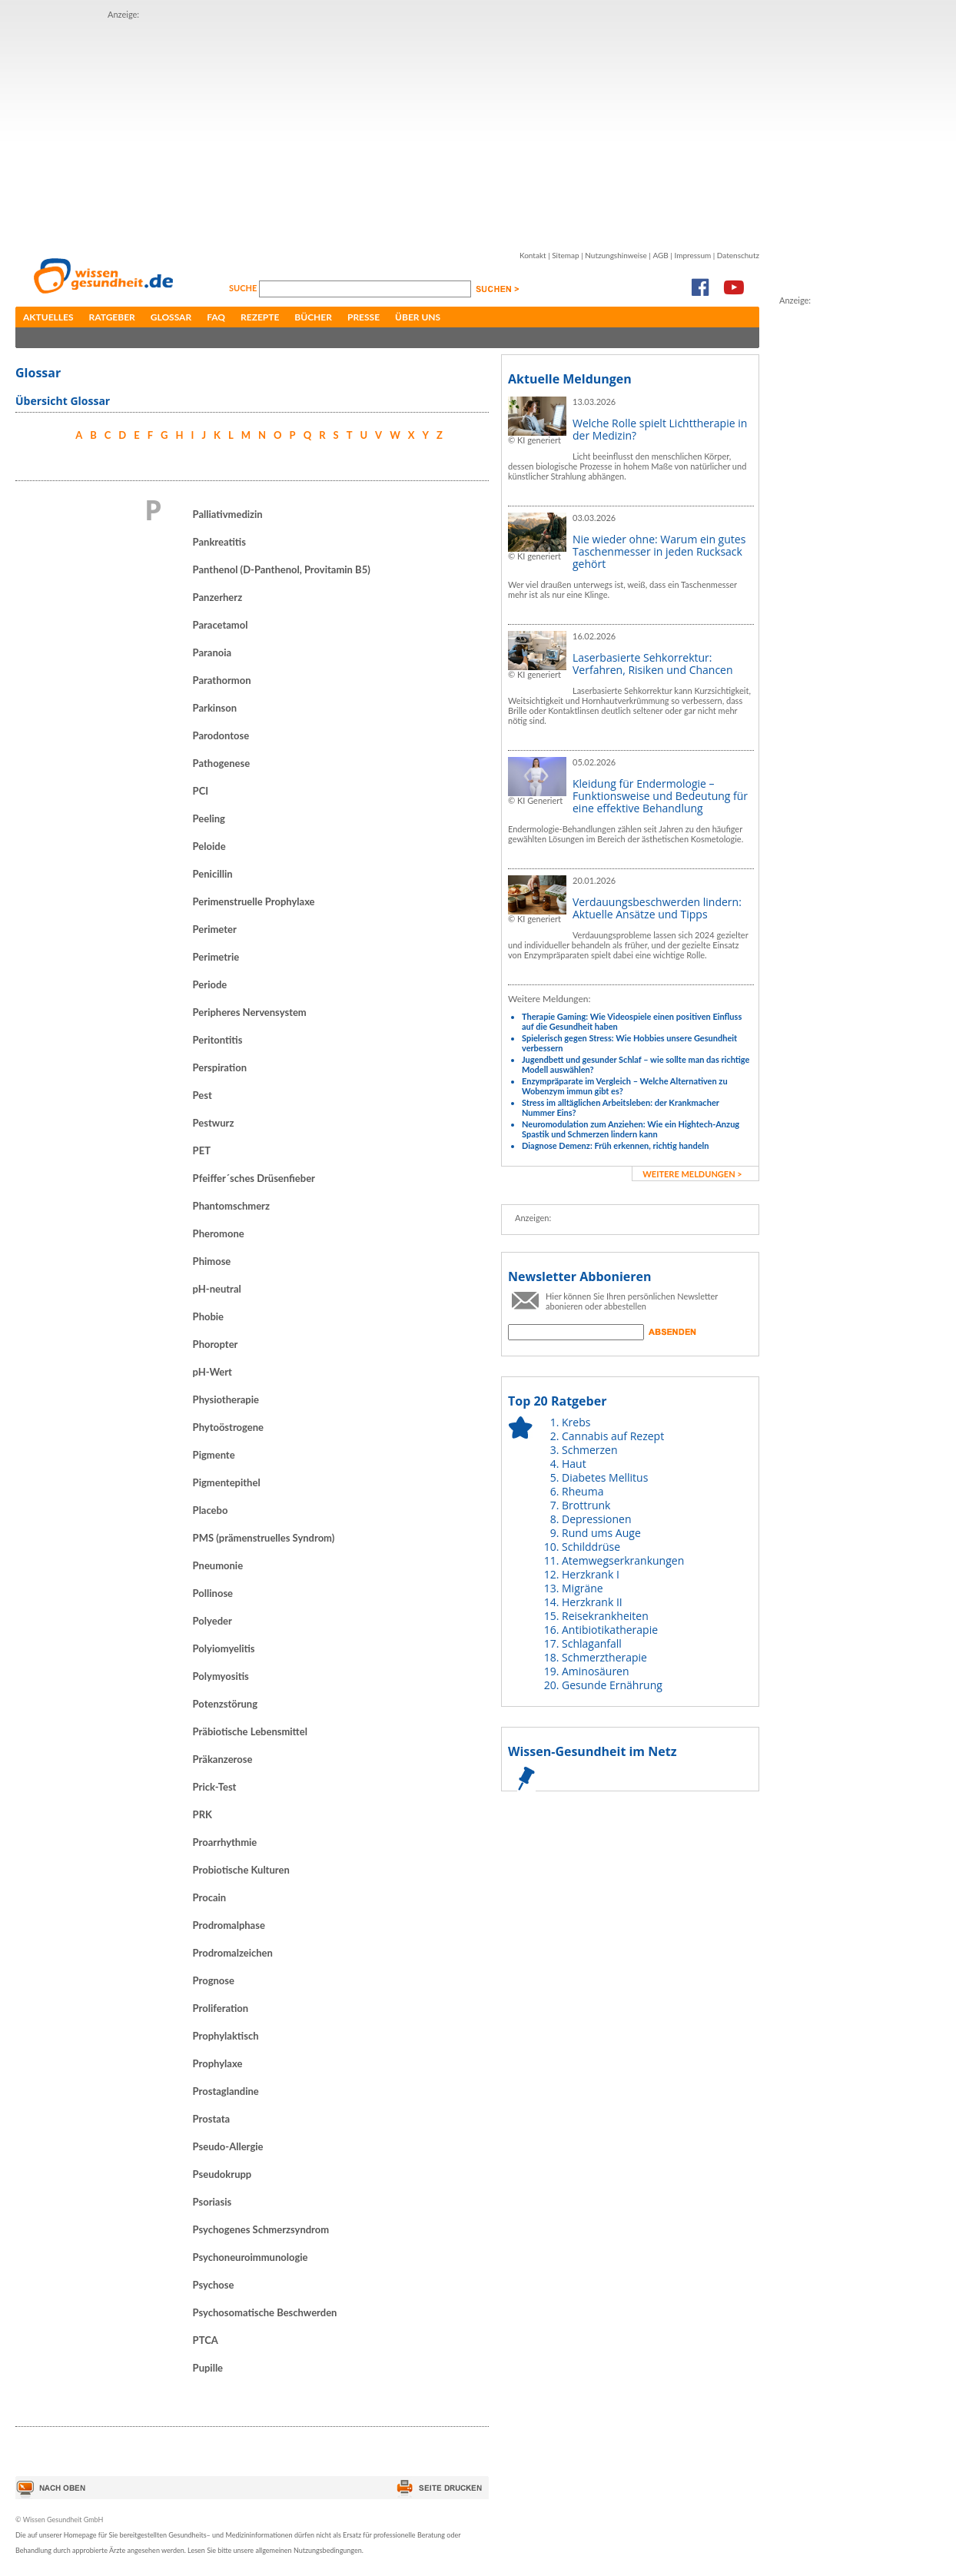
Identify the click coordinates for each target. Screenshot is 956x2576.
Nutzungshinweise (616, 255)
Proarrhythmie (225, 1842)
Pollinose (213, 1593)
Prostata (212, 2119)
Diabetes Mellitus (605, 1477)
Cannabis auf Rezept (613, 1436)
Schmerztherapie (604, 1657)
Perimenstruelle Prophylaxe (254, 901)
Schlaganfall (592, 1643)
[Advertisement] (337, 129)
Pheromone (218, 1233)
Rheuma (582, 1491)
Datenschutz (738, 255)
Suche (244, 288)
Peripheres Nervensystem (250, 1012)
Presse (363, 317)
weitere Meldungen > (692, 1174)
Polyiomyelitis (224, 1648)
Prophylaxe (218, 2063)
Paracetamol (220, 625)
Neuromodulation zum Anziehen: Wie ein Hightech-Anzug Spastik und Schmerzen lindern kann (630, 1129)
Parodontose (221, 735)
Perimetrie (216, 957)
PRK (202, 1814)
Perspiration (220, 1067)
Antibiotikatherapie (610, 1629)
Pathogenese (222, 763)
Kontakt (532, 255)
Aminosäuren (595, 1671)
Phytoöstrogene (228, 1427)
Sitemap (565, 255)
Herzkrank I (590, 1574)
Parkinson (215, 708)
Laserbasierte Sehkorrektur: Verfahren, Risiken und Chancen (653, 663)
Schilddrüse (591, 1546)
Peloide (209, 846)
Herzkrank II (592, 1602)
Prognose (213, 1980)
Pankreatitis (219, 542)
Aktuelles (48, 317)
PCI (201, 791)
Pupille (208, 2368)
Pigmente (214, 1455)
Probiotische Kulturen (241, 1870)
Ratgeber (112, 317)
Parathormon (222, 680)
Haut (574, 1463)
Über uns (417, 317)
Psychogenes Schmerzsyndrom (261, 2229)
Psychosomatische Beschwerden (265, 2312)
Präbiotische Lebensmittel (250, 1731)
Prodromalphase (229, 1925)
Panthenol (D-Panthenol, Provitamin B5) (281, 569)
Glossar (171, 317)
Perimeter (215, 929)
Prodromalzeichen (233, 1953)
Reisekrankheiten (605, 1615)
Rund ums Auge (601, 1532)
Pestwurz (213, 1123)
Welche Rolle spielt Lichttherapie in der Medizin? (660, 429)
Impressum (692, 255)
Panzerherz (218, 597)
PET (202, 1150)
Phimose (212, 1261)
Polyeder (212, 1621)
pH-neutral (217, 1289)
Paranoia (212, 652)
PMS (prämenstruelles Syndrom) (264, 1538)
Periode (210, 984)
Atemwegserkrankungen (623, 1560)
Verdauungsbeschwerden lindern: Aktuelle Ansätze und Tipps (657, 908)
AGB (660, 255)
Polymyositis (221, 1676)
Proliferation (220, 2008)
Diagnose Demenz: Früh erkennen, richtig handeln (615, 1145)
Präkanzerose (223, 1759)
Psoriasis (212, 2202)
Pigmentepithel (227, 1482)
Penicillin (213, 874)
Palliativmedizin (228, 514)
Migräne (582, 1588)
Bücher (313, 317)
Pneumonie (218, 1565)
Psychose (213, 2285)
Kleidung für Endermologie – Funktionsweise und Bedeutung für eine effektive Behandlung (660, 795)
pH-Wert (212, 1372)
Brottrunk (586, 1505)
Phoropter (215, 1344)
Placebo (210, 1510)
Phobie (208, 1316)
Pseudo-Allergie (228, 2146)
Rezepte (260, 317)
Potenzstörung (225, 1704)
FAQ (216, 317)
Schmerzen (590, 1449)
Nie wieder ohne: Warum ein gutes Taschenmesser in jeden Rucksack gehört (659, 551)
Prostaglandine (226, 2091)
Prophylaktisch (226, 2036)
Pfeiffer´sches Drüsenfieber (254, 1178)
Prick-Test (215, 1787)
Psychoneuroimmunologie (250, 2257)
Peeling (209, 818)
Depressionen (597, 1519)
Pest (202, 1095)
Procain (210, 1897)
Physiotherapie (226, 1399)
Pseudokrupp (222, 2174)
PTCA (205, 2340)
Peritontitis (218, 1040)
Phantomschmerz (231, 1206)
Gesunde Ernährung (612, 1685)
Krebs (576, 1422)
